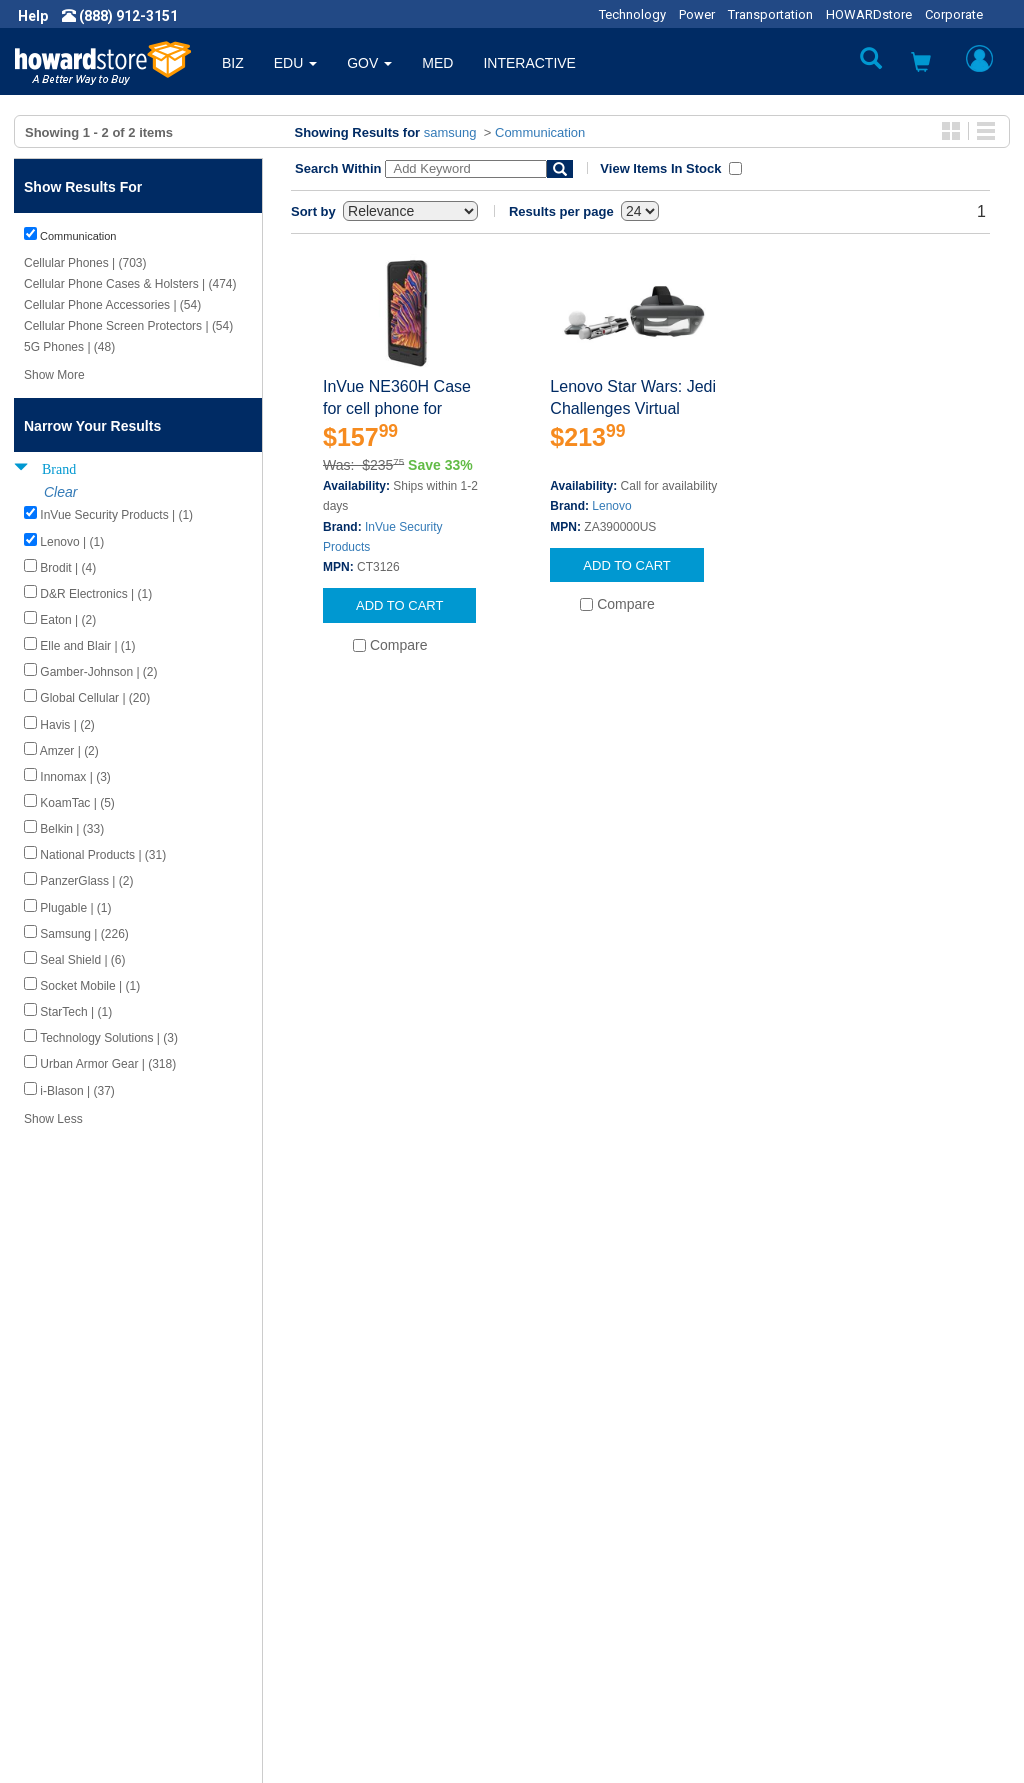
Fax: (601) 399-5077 (838, 1589)
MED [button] (437, 63)
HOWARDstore (869, 14)
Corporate (954, 14)
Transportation (770, 14)
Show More (54, 375)
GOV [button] (369, 63)
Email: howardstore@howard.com (882, 1609)
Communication (540, 132)
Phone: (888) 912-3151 (847, 1569)
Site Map (555, 1589)
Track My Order (575, 1549)
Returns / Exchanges (592, 1569)
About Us (60, 1509)
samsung (450, 132)
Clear (60, 492)
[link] (699, 1733)
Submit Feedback (334, 1529)
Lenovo (611, 506)
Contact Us (561, 1509)
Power (697, 14)
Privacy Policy (74, 1569)
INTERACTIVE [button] (529, 63)
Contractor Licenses (94, 1609)
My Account (564, 1529)
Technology (632, 14)
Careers (56, 1549)
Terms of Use (73, 1589)
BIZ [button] (233, 63)
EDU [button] (295, 63)
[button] (921, 64)
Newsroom (65, 1529)
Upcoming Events (334, 1629)
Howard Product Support (357, 1509)
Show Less (53, 1119)
